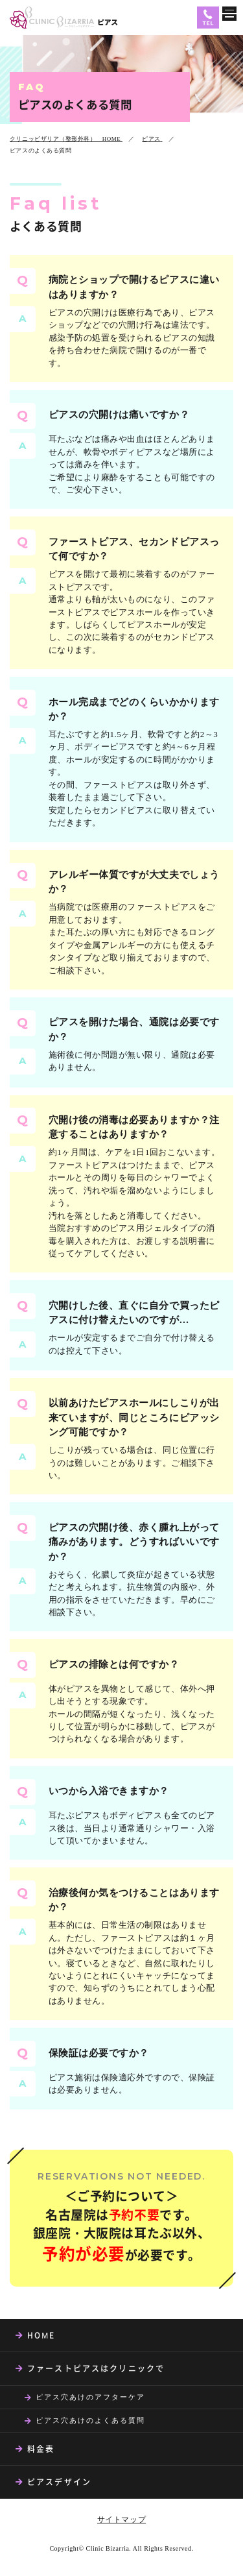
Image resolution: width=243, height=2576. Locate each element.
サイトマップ (121, 2519)
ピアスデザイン (59, 2482)
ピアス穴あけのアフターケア (90, 2397)
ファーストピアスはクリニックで (96, 2368)
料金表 (40, 2449)
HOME (41, 2335)
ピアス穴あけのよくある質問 (90, 2420)
